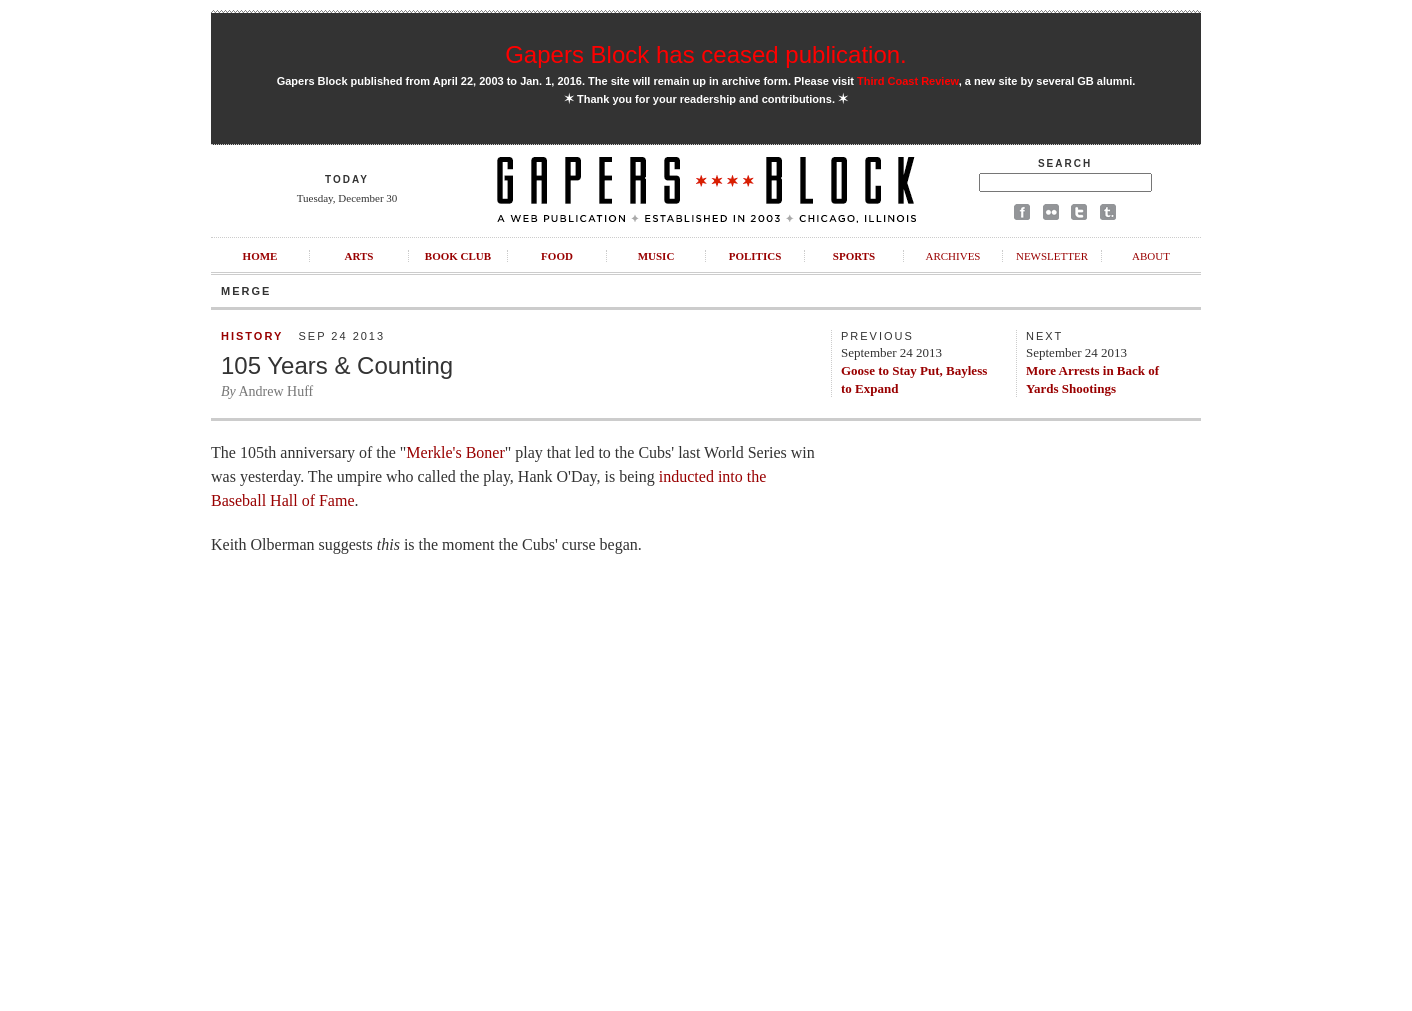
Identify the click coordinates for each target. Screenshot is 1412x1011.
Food (557, 256)
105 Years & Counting (337, 365)
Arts (359, 256)
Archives (952, 256)
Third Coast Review (908, 81)
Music (656, 256)
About (1151, 256)
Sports (854, 256)
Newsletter (1052, 256)
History (252, 336)
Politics (755, 256)
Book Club (458, 256)
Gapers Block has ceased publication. (706, 54)
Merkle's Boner (455, 452)
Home (260, 256)
